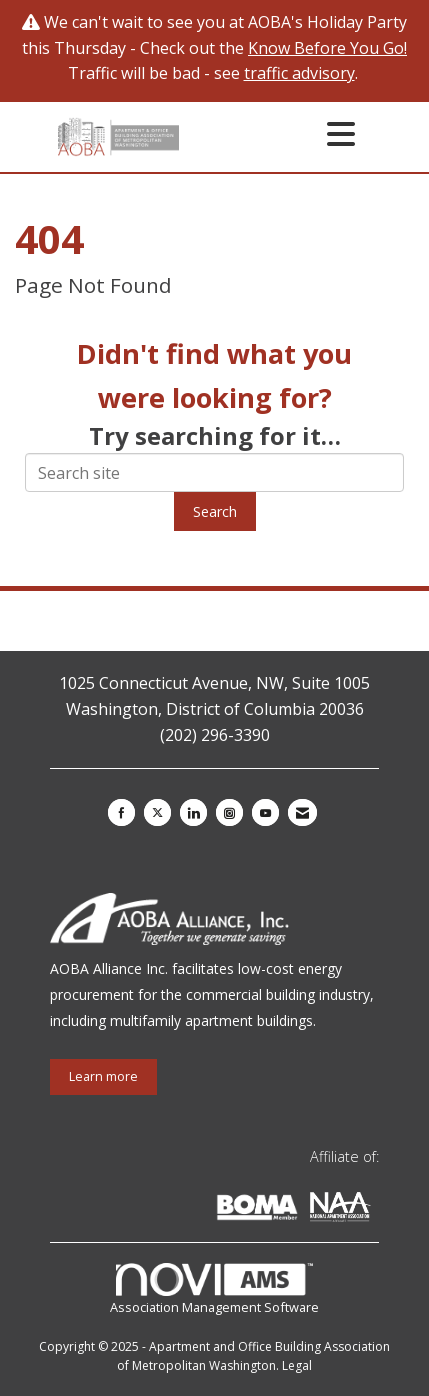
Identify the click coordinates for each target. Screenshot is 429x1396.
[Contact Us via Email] (302, 812)
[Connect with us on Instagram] (229, 812)
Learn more (103, 1076)
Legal (297, 1365)
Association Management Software (214, 1289)
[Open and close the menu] (272, 133)
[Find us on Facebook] (121, 812)
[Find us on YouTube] (265, 812)
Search (215, 511)
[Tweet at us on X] (157, 812)
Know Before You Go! (327, 48)
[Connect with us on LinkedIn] (193, 812)
